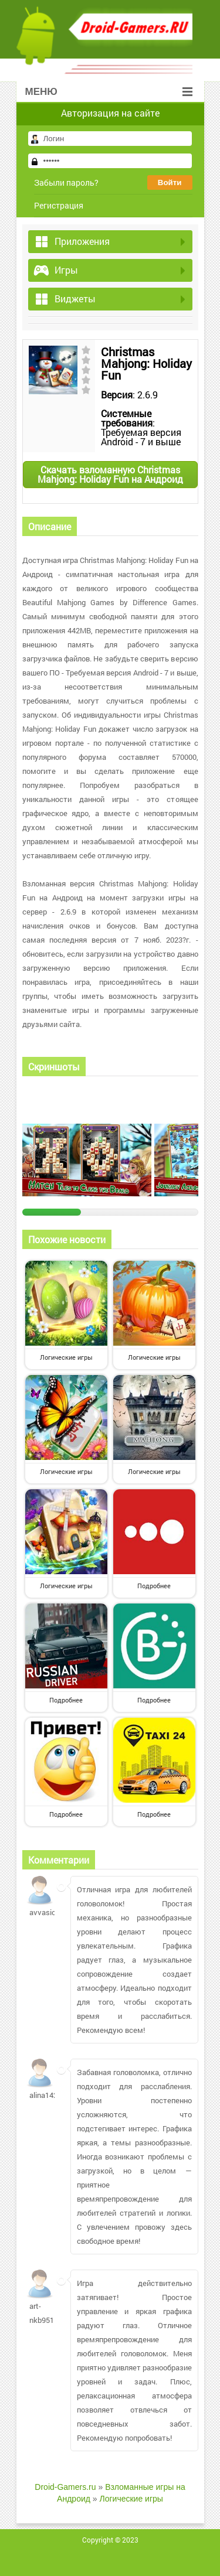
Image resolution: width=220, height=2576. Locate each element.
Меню (108, 91)
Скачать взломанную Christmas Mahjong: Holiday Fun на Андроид (110, 474)
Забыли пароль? (66, 182)
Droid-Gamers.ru (65, 2487)
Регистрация (58, 205)
